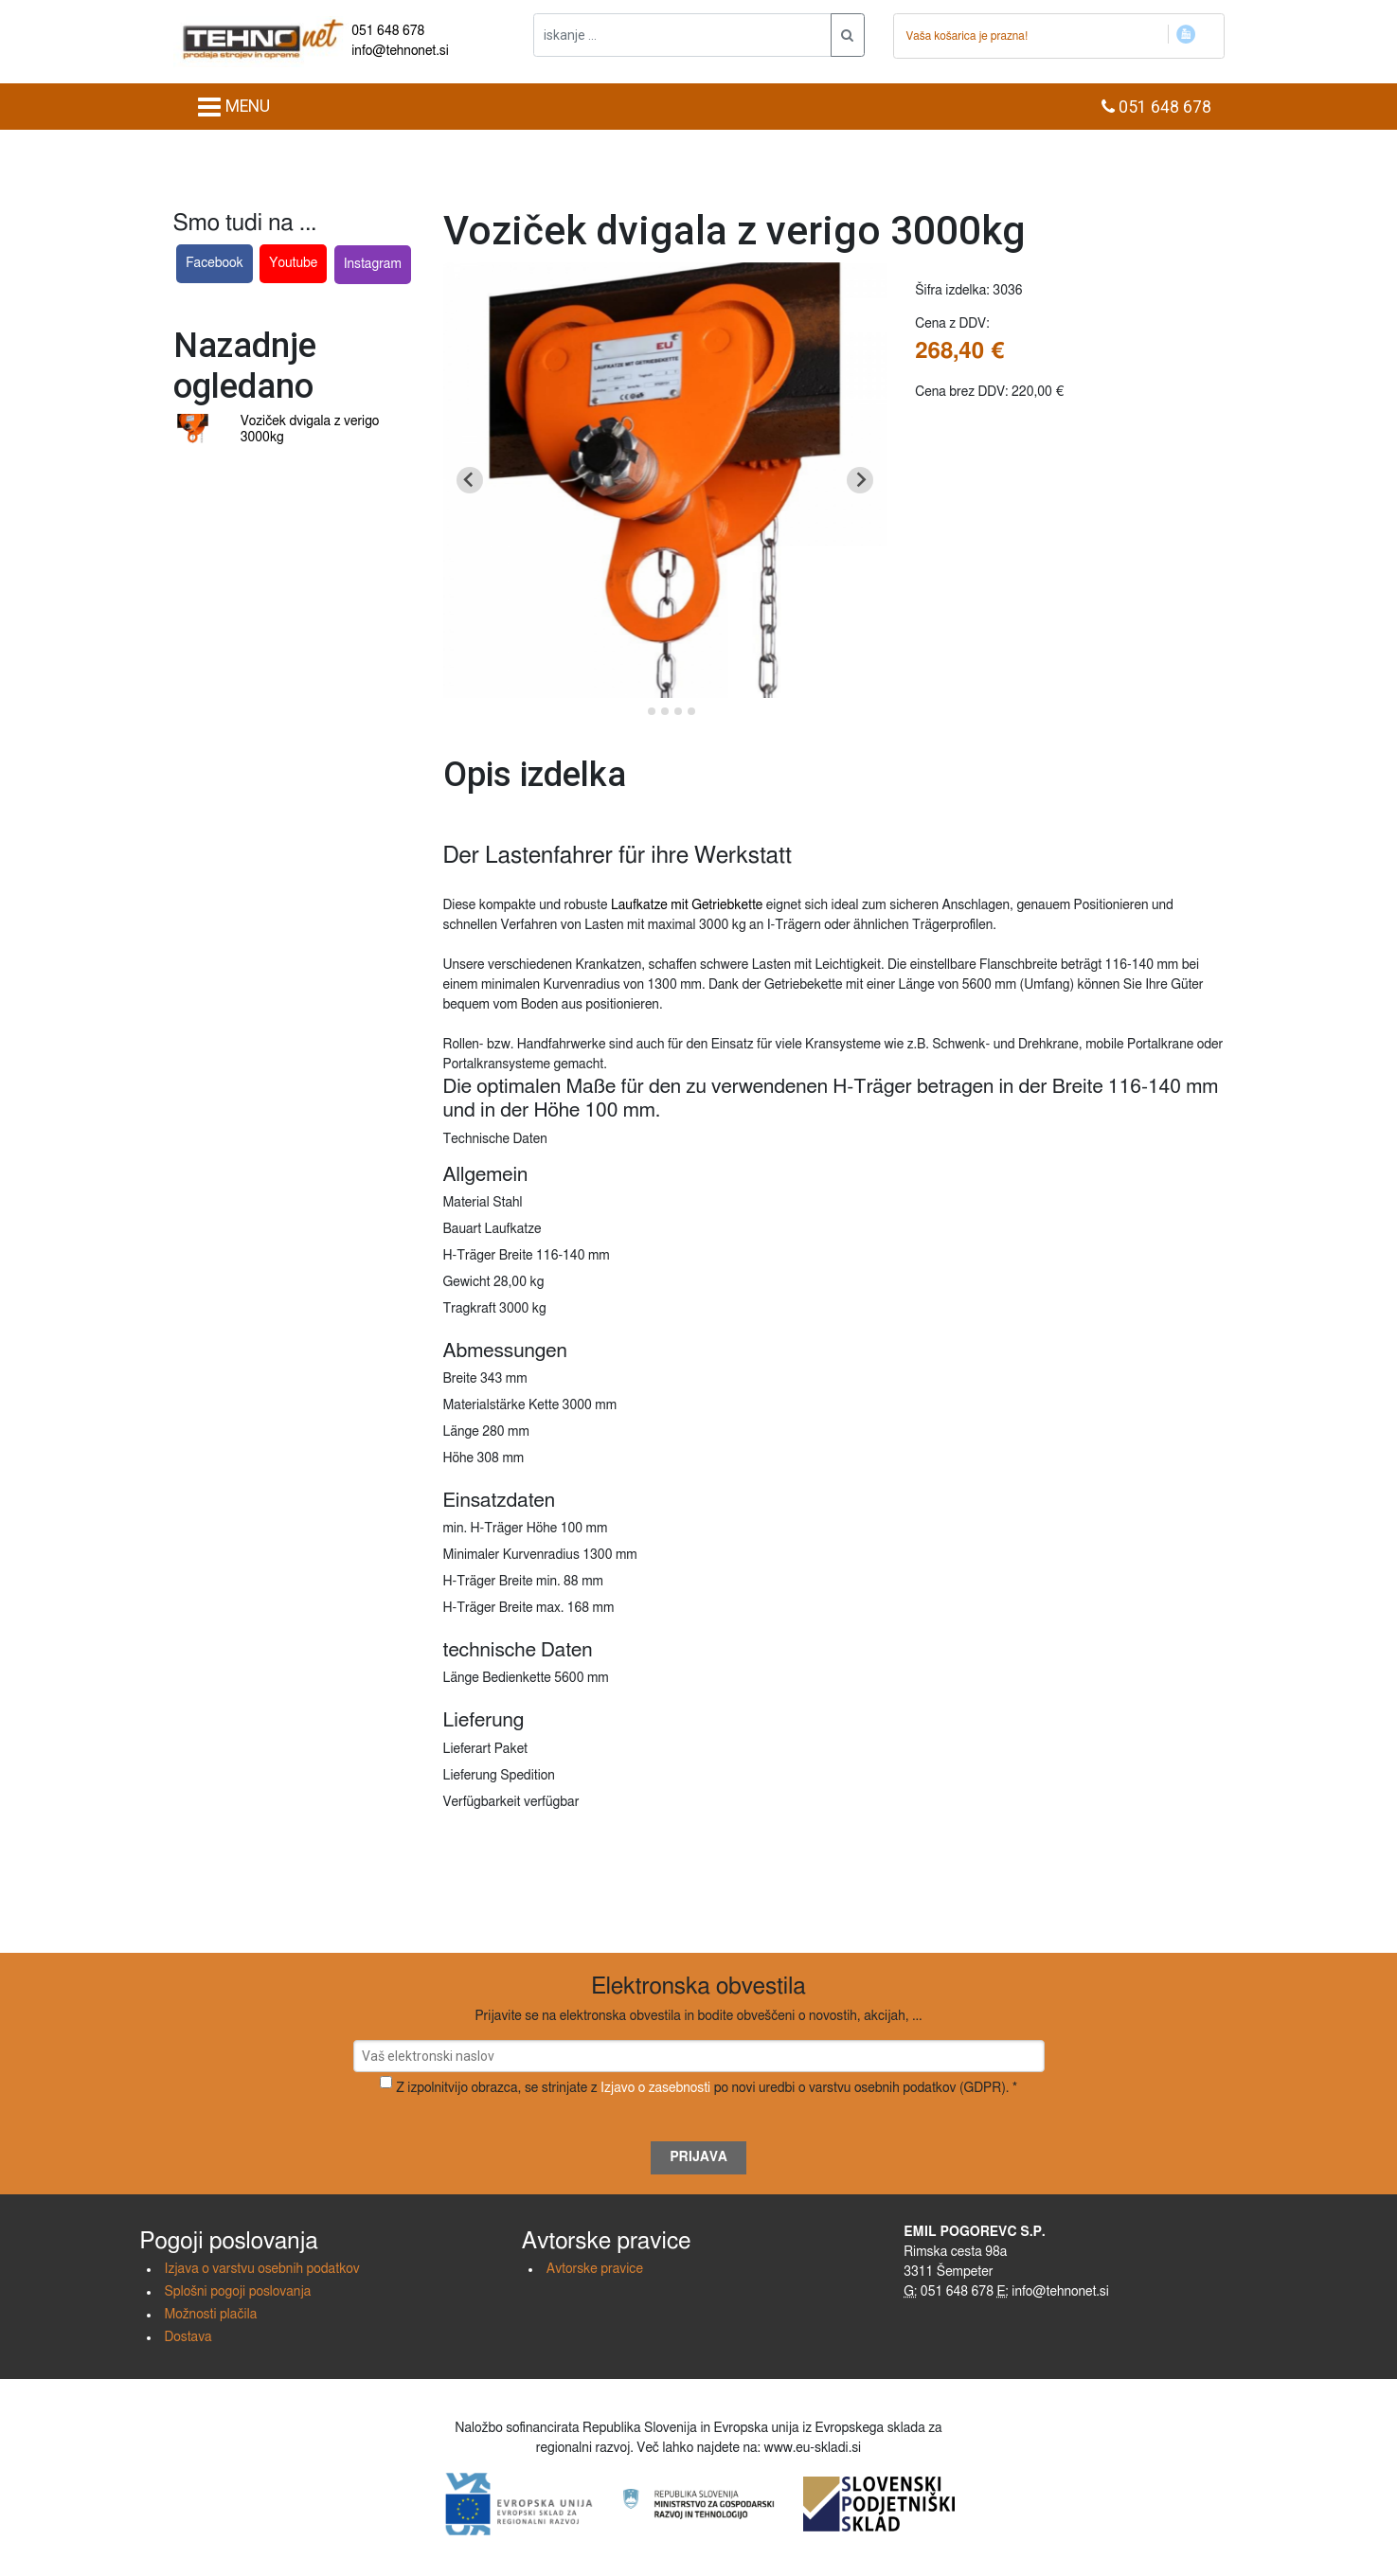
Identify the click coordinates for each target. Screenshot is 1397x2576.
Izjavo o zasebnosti (655, 2088)
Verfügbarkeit (482, 1802)
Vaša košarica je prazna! (967, 36)
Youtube (293, 263)
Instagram (373, 264)
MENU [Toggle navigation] (233, 107)
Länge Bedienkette (497, 1678)
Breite (460, 1379)
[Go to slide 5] (691, 711)
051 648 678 (387, 31)
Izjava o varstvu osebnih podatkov (262, 2269)
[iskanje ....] (682, 35)
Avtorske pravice (594, 2269)
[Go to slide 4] (678, 711)
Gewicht (467, 1282)
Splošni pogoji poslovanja (238, 2292)
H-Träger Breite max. (503, 1608)
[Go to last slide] (470, 480)
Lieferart (467, 1749)
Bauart (462, 1229)
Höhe (459, 1458)
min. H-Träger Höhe (500, 1528)
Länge (461, 1432)
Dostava (188, 2337)
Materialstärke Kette (501, 1405)
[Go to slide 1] (638, 711)
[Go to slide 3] (665, 711)
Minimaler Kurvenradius (511, 1555)
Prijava (698, 2157)
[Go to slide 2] (651, 711)
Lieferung (470, 1775)
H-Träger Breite (488, 1255)
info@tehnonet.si (400, 51)
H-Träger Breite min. (502, 1581)
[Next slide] (860, 480)
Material (466, 1202)
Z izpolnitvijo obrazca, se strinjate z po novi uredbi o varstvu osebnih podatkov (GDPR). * (706, 2088)
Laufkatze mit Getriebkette (686, 905)
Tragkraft (469, 1308)
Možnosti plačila (211, 2314)
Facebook (214, 263)
